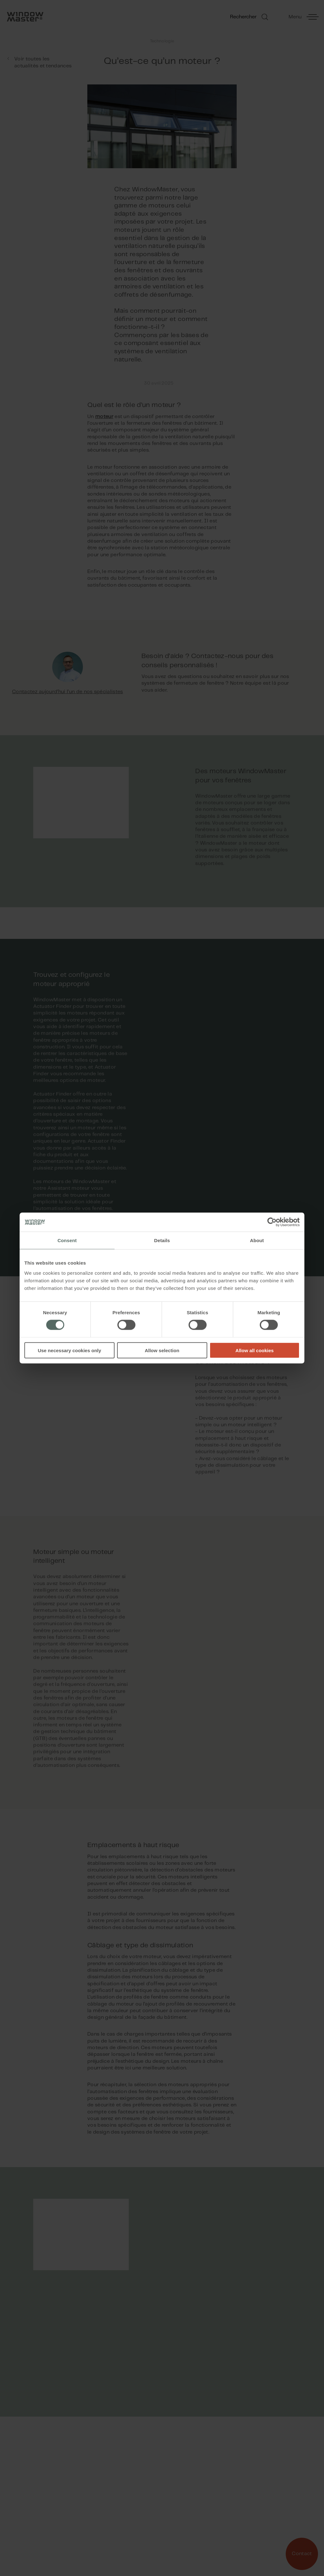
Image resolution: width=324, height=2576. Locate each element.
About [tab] (257, 1240)
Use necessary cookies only (69, 1350)
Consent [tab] (67, 1240)
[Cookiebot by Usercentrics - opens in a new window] (272, 1222)
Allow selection (162, 1350)
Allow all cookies (254, 1350)
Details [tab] (162, 1240)
